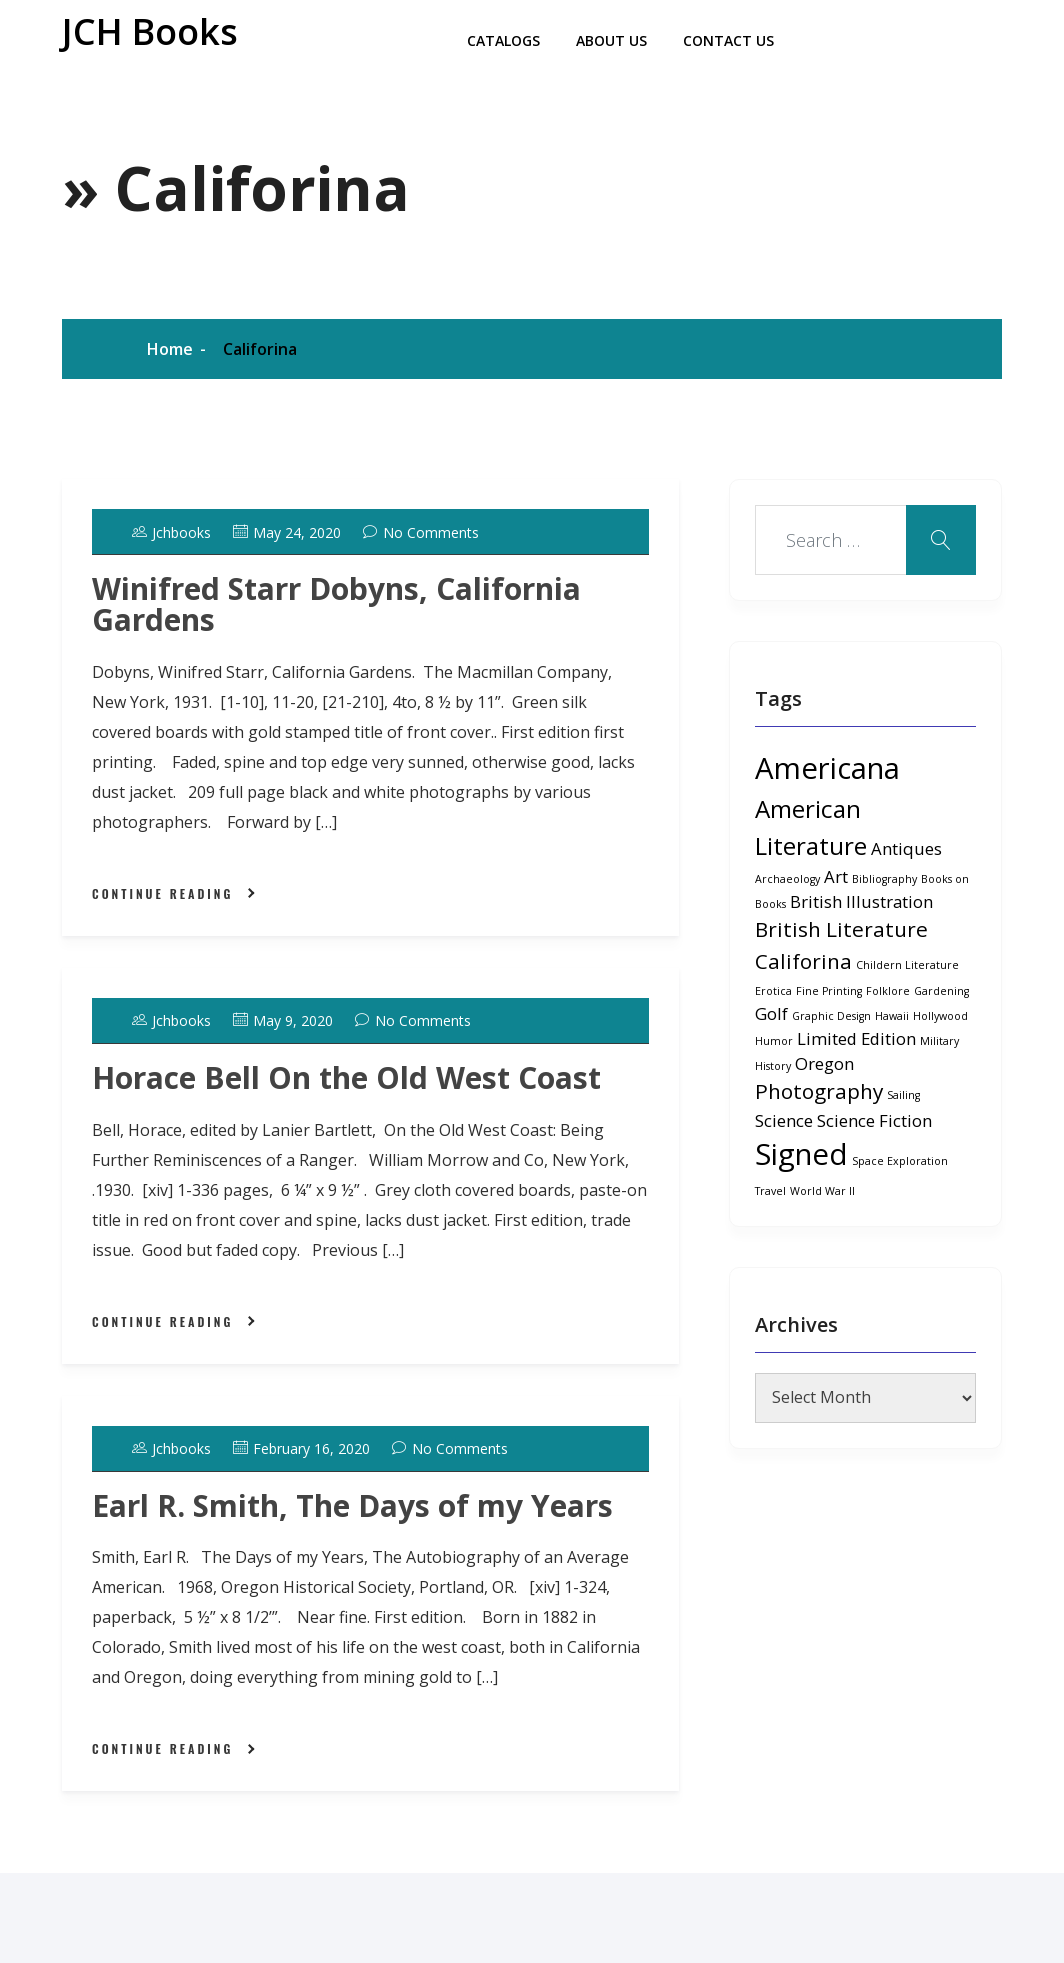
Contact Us (728, 40)
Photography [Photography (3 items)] (819, 1091)
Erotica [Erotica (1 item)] (773, 991)
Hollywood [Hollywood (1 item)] (940, 1016)
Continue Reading (162, 893)
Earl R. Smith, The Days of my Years (352, 1505)
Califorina (260, 349)
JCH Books (150, 31)
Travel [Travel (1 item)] (770, 1191)
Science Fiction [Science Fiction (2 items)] (874, 1120)
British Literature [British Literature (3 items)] (841, 929)
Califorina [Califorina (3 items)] (803, 961)
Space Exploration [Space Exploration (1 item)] (900, 1161)
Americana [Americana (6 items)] (827, 768)
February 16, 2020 (301, 1448)
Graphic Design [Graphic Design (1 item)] (831, 1016)
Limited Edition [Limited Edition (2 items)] (856, 1038)
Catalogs (503, 40)
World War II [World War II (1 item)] (822, 1191)
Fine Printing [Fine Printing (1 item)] (829, 991)
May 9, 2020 (283, 1020)
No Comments (421, 532)
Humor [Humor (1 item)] (774, 1041)
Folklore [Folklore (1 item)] (888, 991)
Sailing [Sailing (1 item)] (903, 1095)
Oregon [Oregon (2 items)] (824, 1063)
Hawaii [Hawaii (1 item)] (892, 1016)
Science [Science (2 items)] (784, 1120)
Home (170, 349)
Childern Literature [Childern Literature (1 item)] (907, 965)
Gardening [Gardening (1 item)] (941, 991)
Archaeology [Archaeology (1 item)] (787, 879)
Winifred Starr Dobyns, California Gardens (336, 604)
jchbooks (171, 532)
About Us (611, 40)
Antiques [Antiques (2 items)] (906, 848)
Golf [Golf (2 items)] (771, 1013)
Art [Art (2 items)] (836, 876)
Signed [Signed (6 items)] (801, 1154)
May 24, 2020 (287, 532)
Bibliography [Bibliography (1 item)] (884, 879)
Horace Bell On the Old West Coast (346, 1077)
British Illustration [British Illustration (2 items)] (861, 901)
